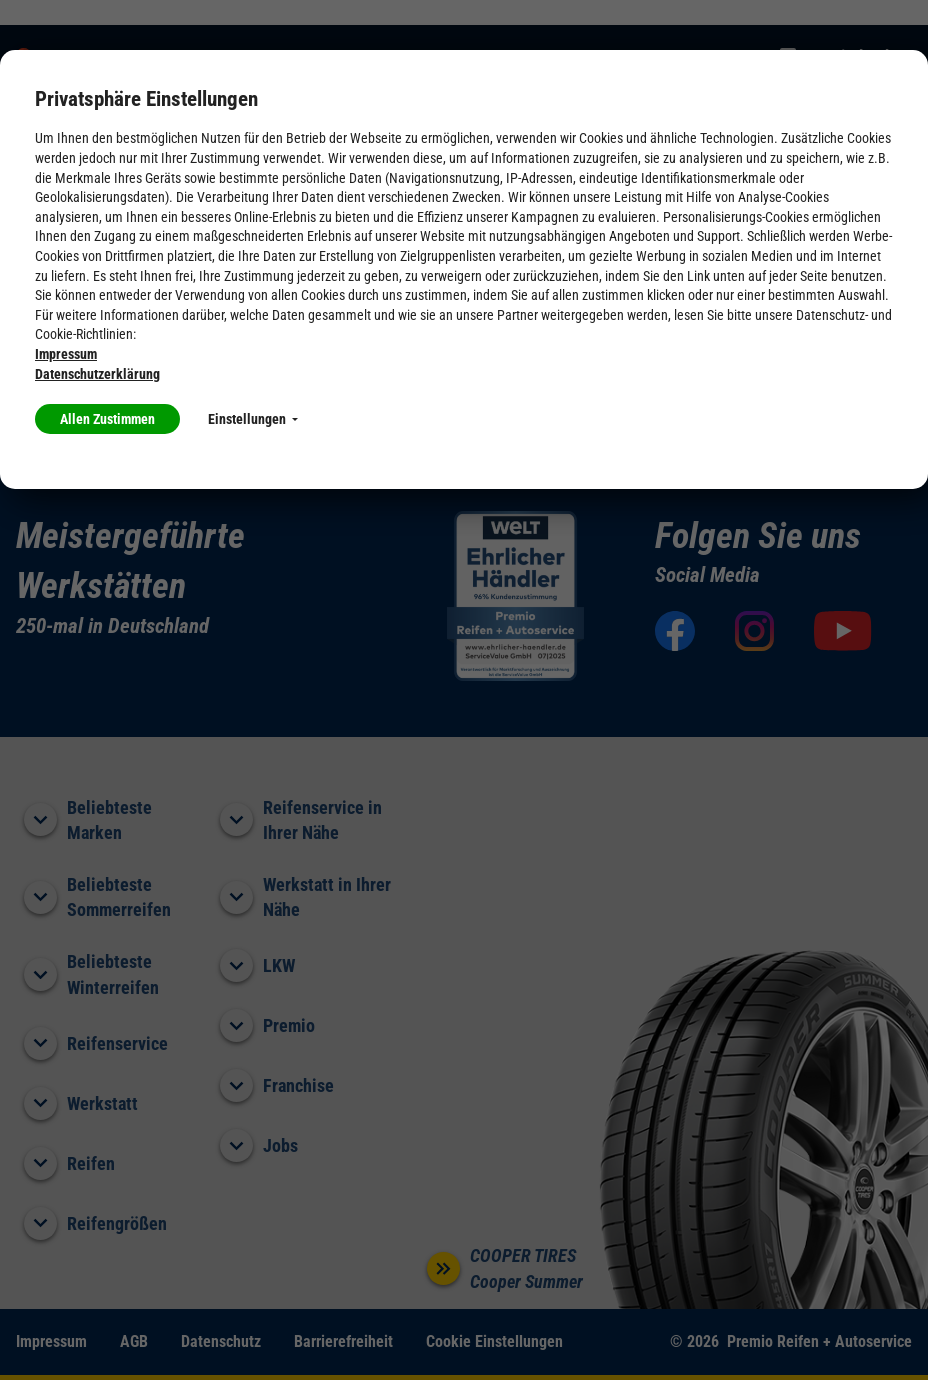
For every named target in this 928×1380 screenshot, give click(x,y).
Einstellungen (253, 419)
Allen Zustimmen (107, 419)
